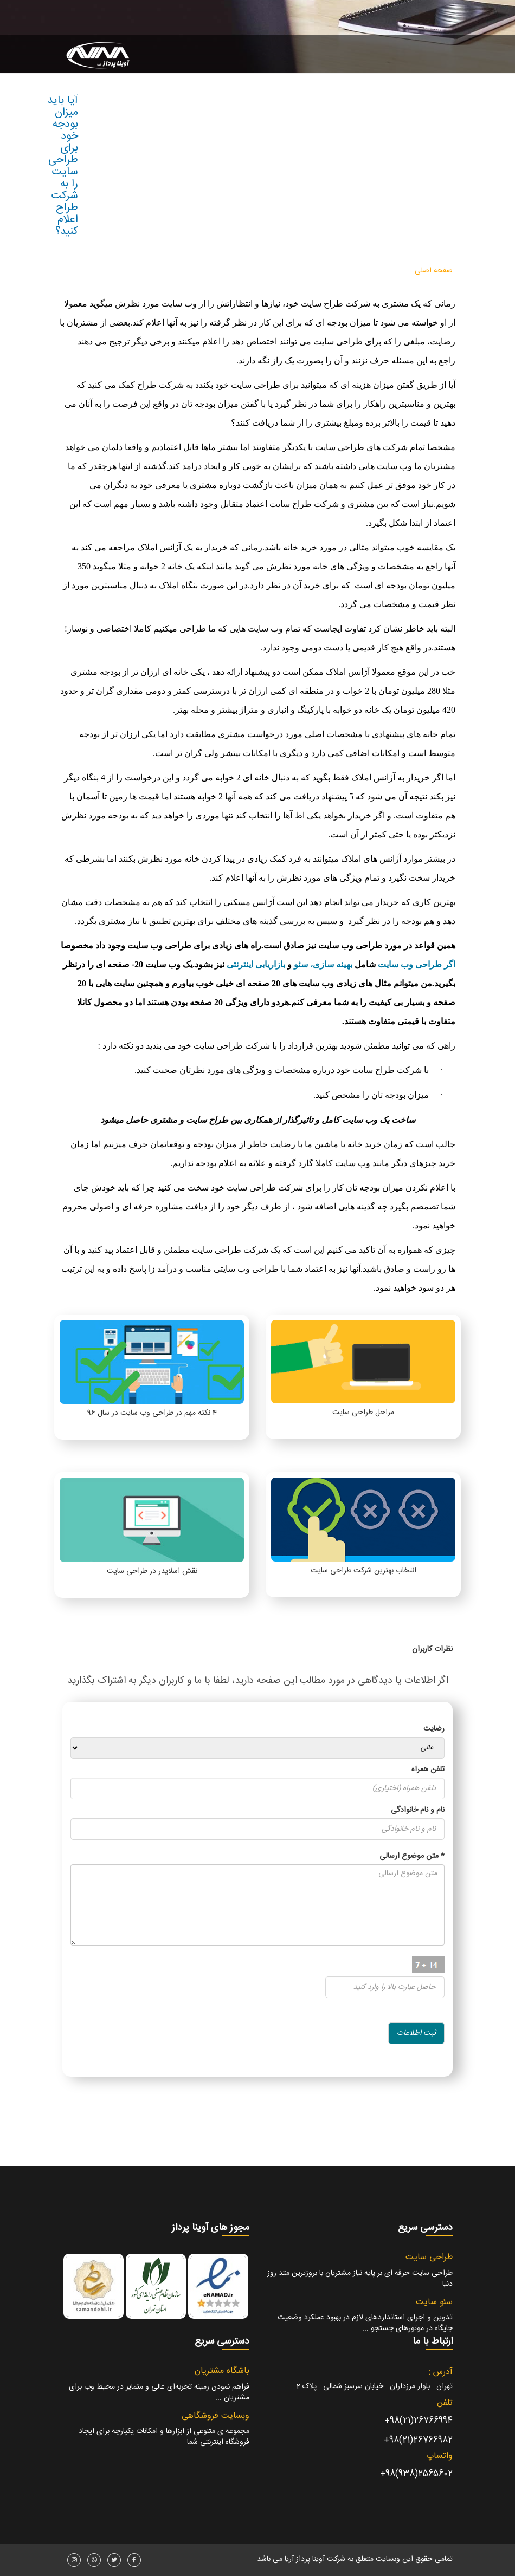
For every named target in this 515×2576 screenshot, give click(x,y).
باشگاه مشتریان (222, 2371)
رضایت (434, 1728)
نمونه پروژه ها (271, 270)
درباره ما (142, 270)
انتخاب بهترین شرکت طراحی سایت (363, 1570)
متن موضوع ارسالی (412, 1856)
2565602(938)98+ (416, 2474)
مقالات (226, 270)
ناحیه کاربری (183, 270)
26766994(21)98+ (418, 2421)
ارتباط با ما (104, 270)
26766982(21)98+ (418, 2440)
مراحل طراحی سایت (363, 1412)
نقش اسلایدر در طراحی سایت (152, 1571)
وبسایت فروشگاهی (215, 2416)
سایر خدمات (323, 270)
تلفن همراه (428, 1769)
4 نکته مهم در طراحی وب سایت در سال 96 (152, 1413)
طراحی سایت (380, 270)
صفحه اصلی (434, 270)
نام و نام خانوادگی (418, 1810)
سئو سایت (434, 2302)
